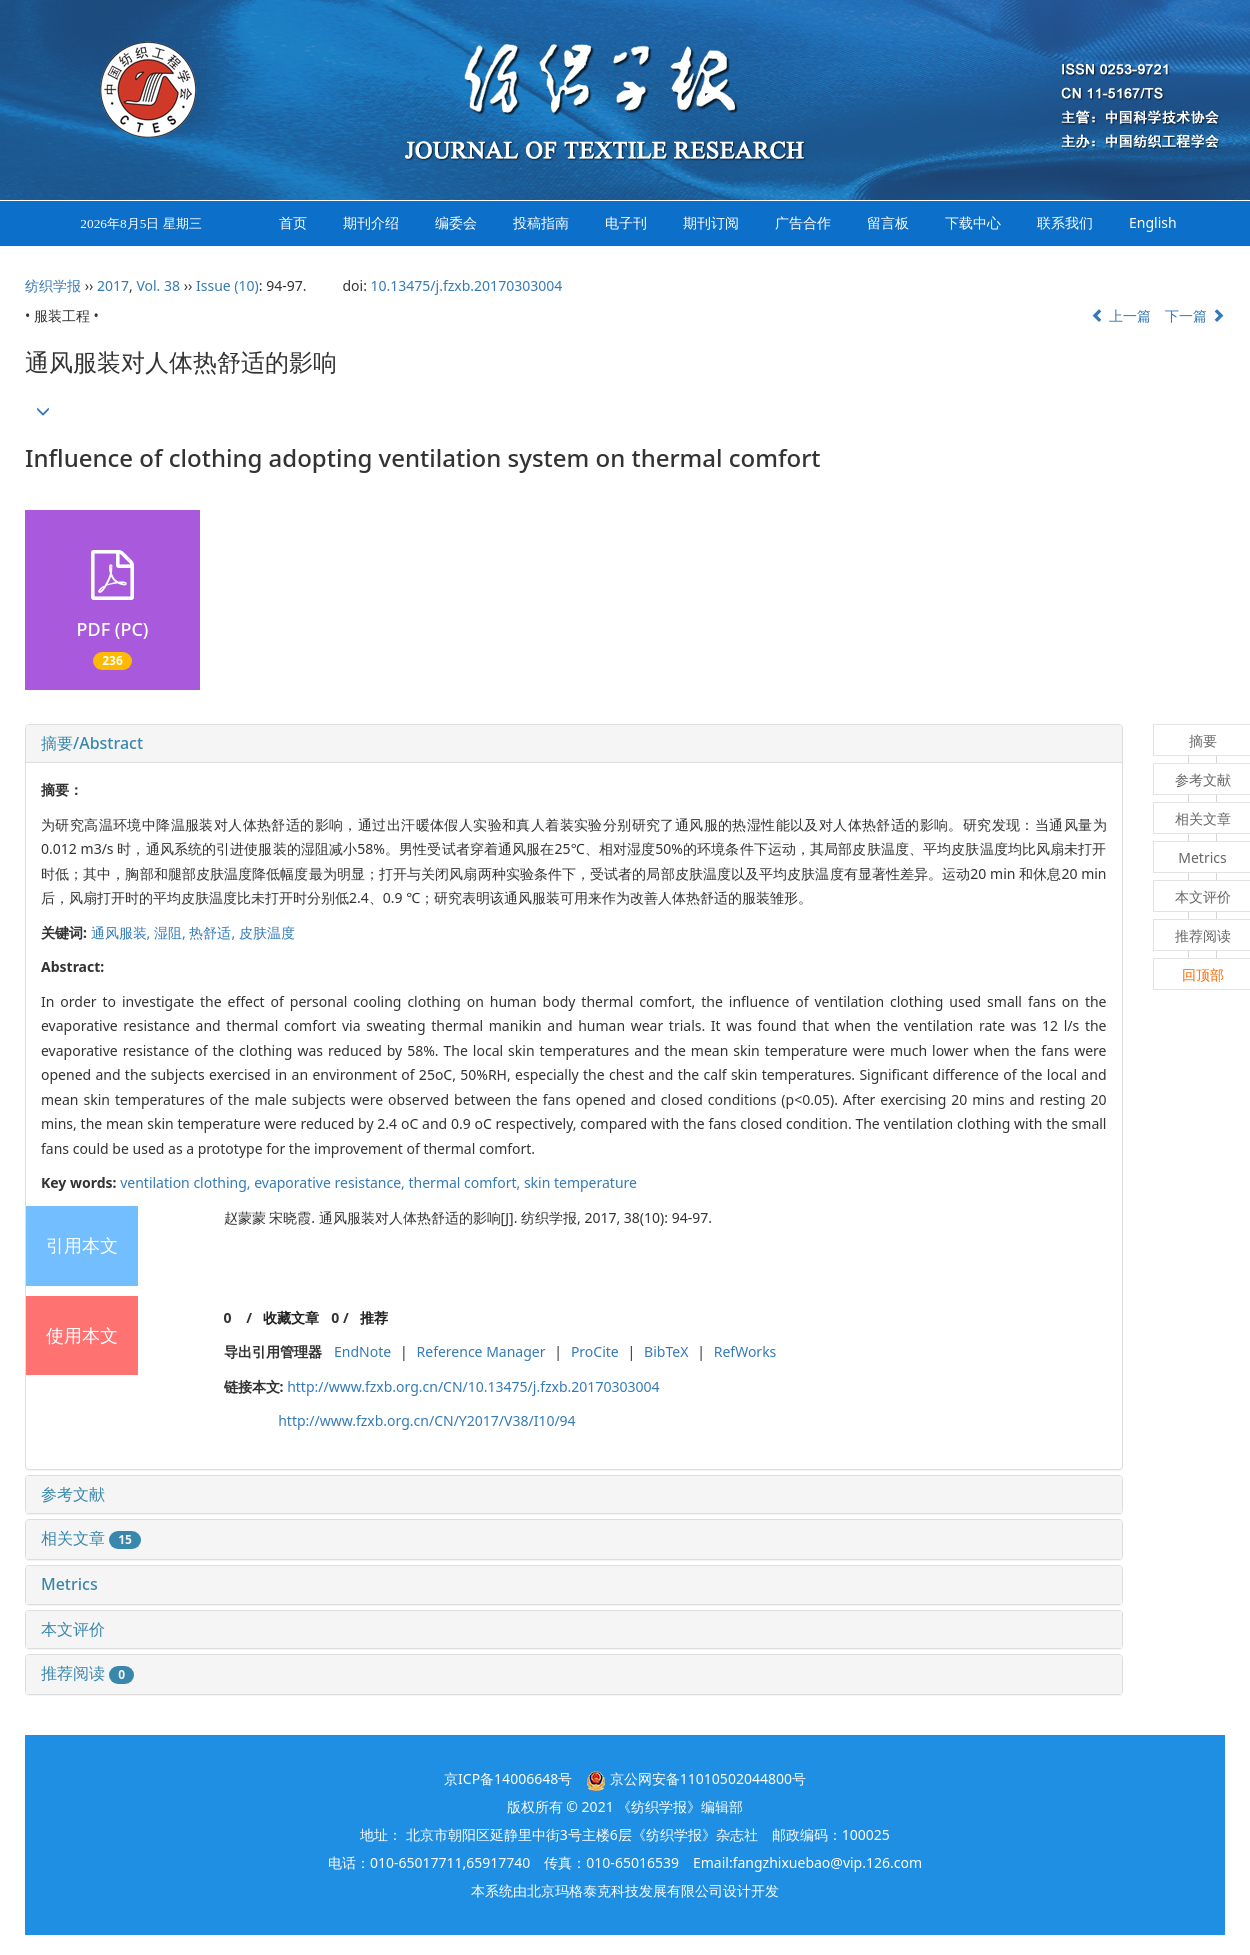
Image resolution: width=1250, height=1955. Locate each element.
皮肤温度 (267, 932)
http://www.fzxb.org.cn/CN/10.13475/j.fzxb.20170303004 (473, 1386)
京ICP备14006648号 (508, 1778)
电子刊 (626, 222)
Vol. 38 (158, 285)
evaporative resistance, (331, 1182)
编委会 (456, 222)
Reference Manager (481, 1351)
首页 (293, 222)
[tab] (574, 744)
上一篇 (1121, 315)
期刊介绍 (371, 222)
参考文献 (73, 1494)
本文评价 (73, 1629)
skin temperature (580, 1182)
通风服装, (122, 932)
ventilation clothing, (187, 1182)
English (1153, 222)
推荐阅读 (87, 1673)
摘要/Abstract (92, 743)
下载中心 (973, 222)
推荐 (374, 1317)
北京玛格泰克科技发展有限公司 (625, 1890)
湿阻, (171, 932)
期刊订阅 (711, 222)
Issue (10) (227, 285)
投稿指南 (541, 222)
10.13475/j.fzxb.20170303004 (467, 285)
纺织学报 (53, 285)
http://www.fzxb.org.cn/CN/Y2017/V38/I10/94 (426, 1420)
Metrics (69, 1584)
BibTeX (666, 1351)
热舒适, (213, 932)
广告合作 (803, 222)
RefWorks (745, 1351)
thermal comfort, (466, 1182)
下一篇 (1195, 315)
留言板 (888, 222)
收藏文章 (291, 1317)
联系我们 (1065, 222)
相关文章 (91, 1538)
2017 (113, 285)
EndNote (362, 1351)
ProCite (595, 1351)
